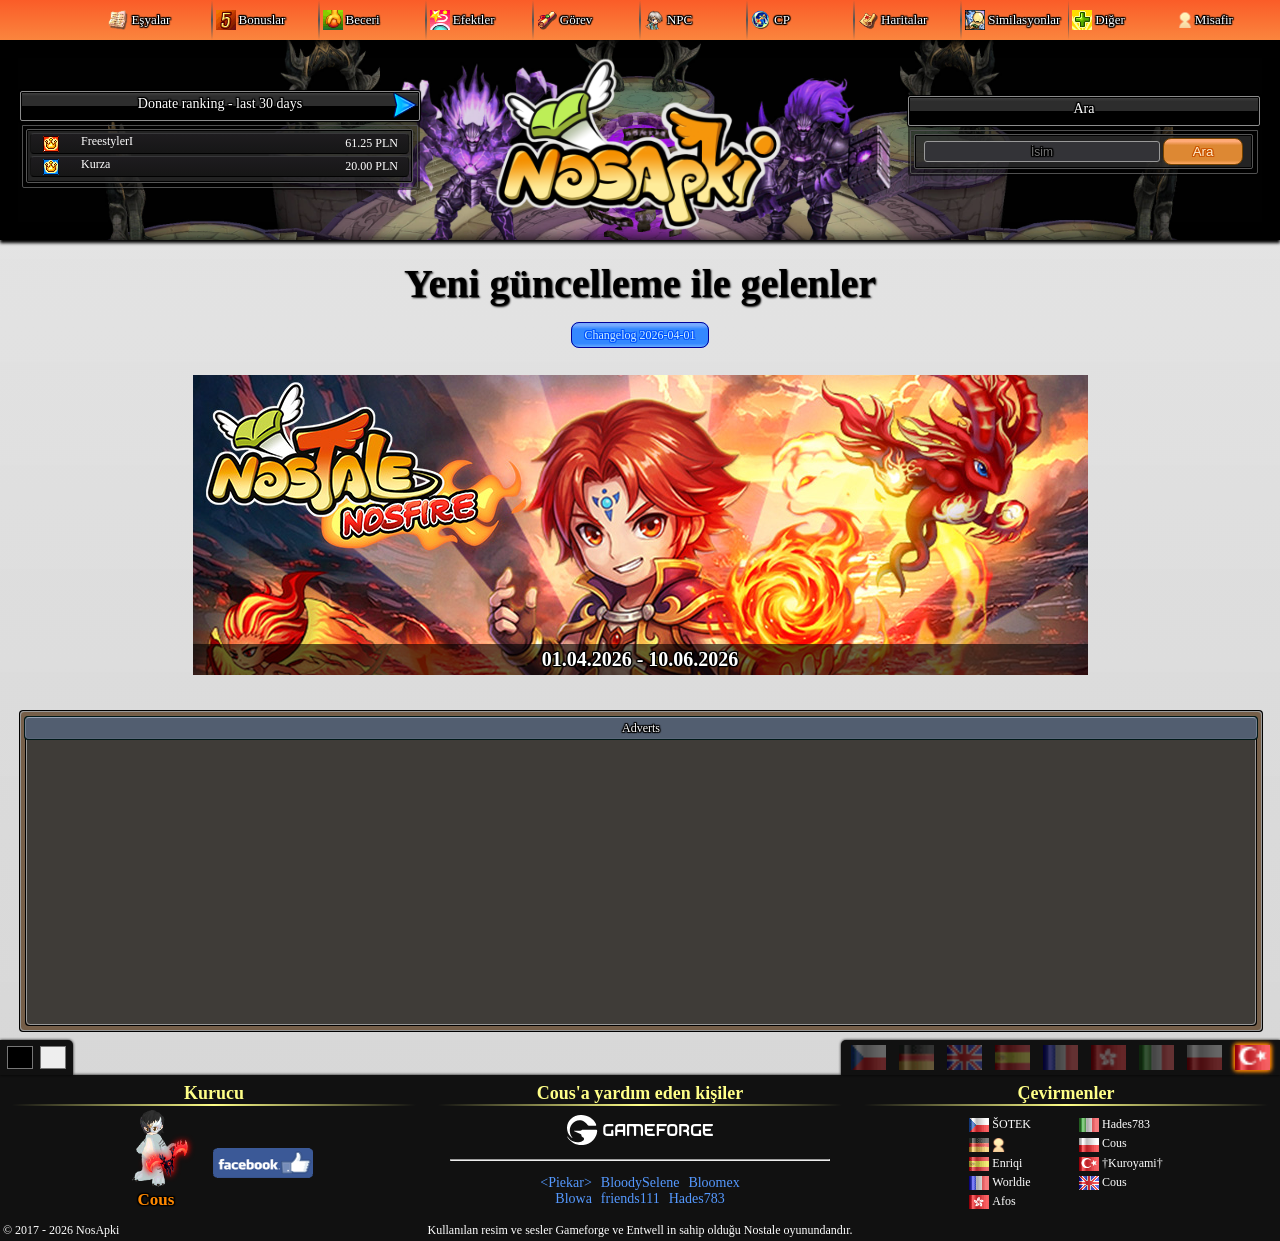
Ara (1203, 151)
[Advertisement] (641, 881)
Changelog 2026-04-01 (640, 335)
